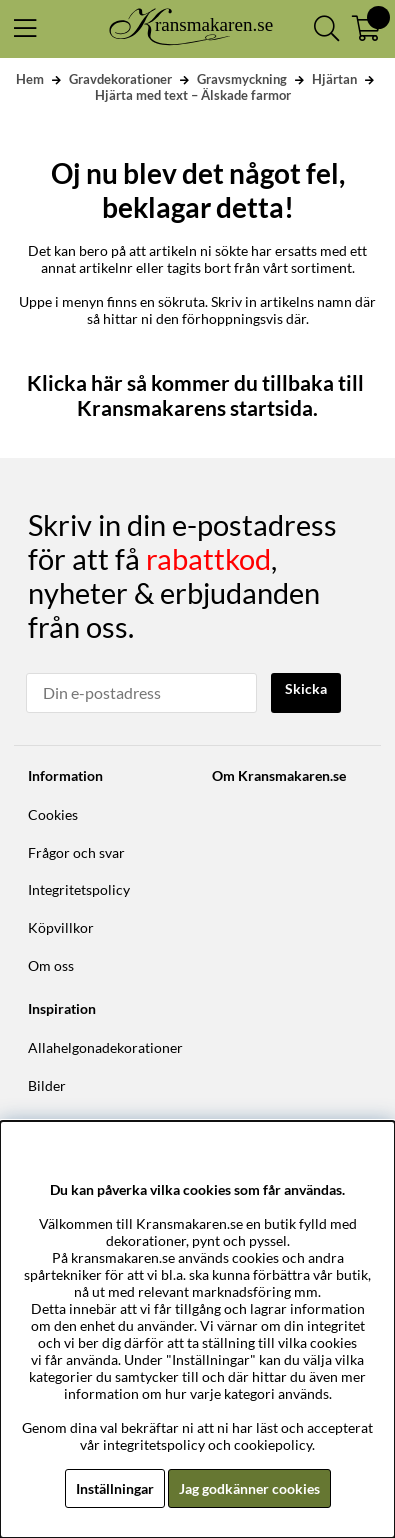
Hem (30, 79)
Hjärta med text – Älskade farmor (193, 95)
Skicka (306, 688)
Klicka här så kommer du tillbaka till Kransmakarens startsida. (197, 395)
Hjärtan (334, 79)
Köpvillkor (61, 927)
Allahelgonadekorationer (105, 1047)
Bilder (47, 1085)
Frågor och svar (76, 852)
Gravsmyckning (242, 79)
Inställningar (115, 1488)
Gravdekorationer (120, 79)
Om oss (51, 965)
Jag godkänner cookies (249, 1488)
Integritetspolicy (79, 889)
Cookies (53, 814)
